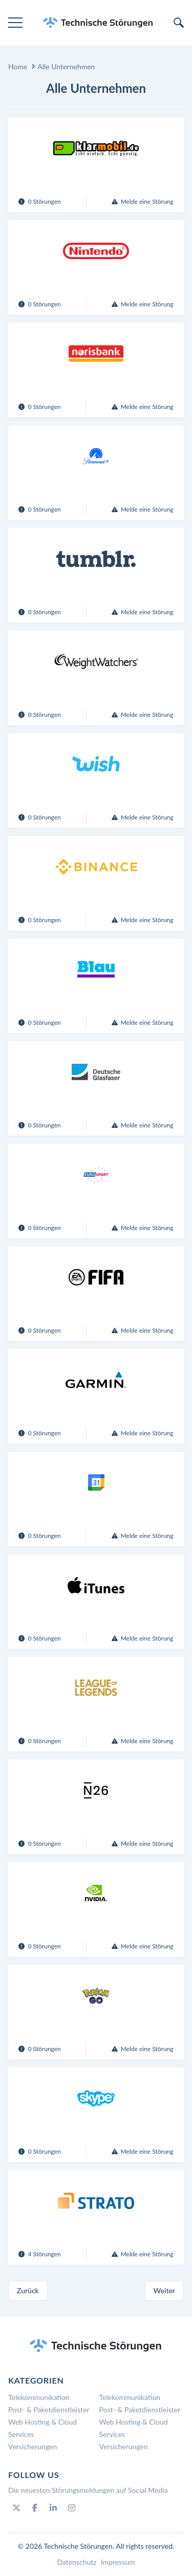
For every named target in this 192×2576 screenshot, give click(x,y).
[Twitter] (16, 2508)
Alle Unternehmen (66, 66)
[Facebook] (35, 2508)
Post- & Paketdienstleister (49, 2409)
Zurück (28, 2290)
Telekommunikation (39, 2397)
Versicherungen (32, 2446)
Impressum (118, 2562)
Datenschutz (76, 2562)
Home (17, 66)
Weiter (164, 2290)
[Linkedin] (53, 2508)
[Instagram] (71, 2508)
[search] (179, 22)
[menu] (15, 22)
